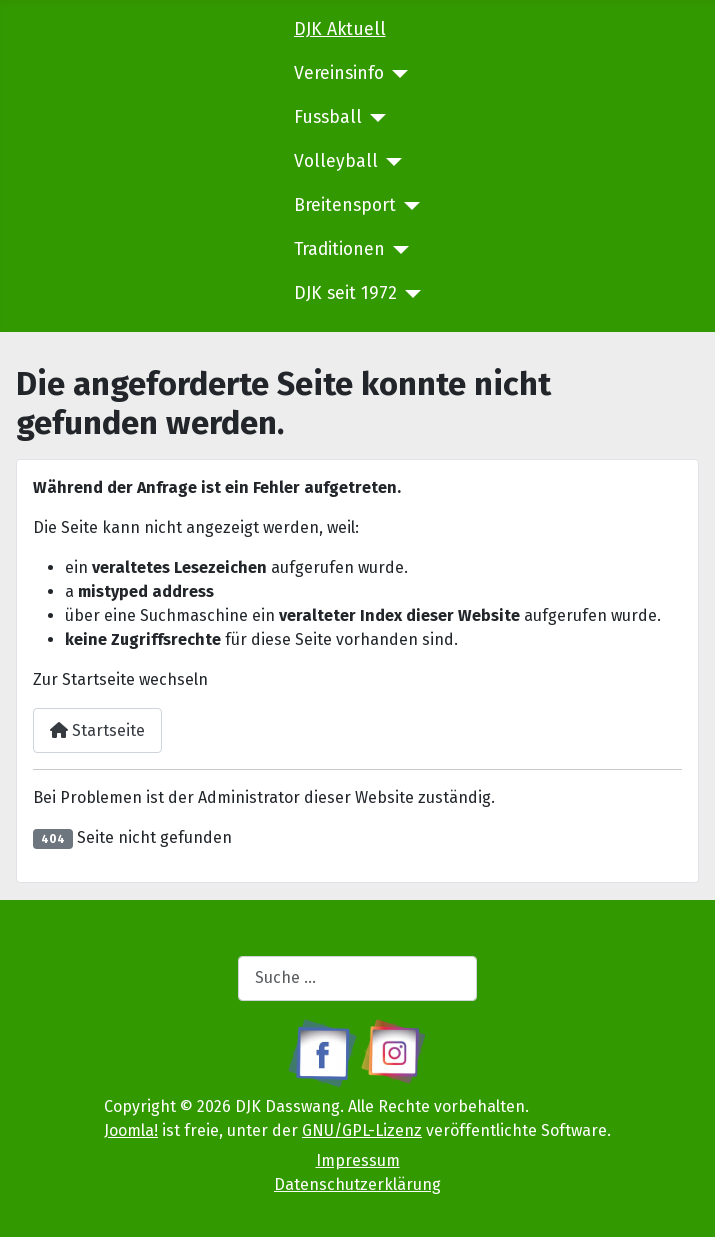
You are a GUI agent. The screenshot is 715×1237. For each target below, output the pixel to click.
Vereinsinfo (339, 73)
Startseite (97, 730)
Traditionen (339, 249)
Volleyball (336, 161)
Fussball (328, 117)
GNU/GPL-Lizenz (362, 1130)
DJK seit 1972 (345, 293)
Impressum (358, 1160)
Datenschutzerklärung (357, 1184)
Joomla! (131, 1130)
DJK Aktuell (340, 29)
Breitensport (345, 205)
